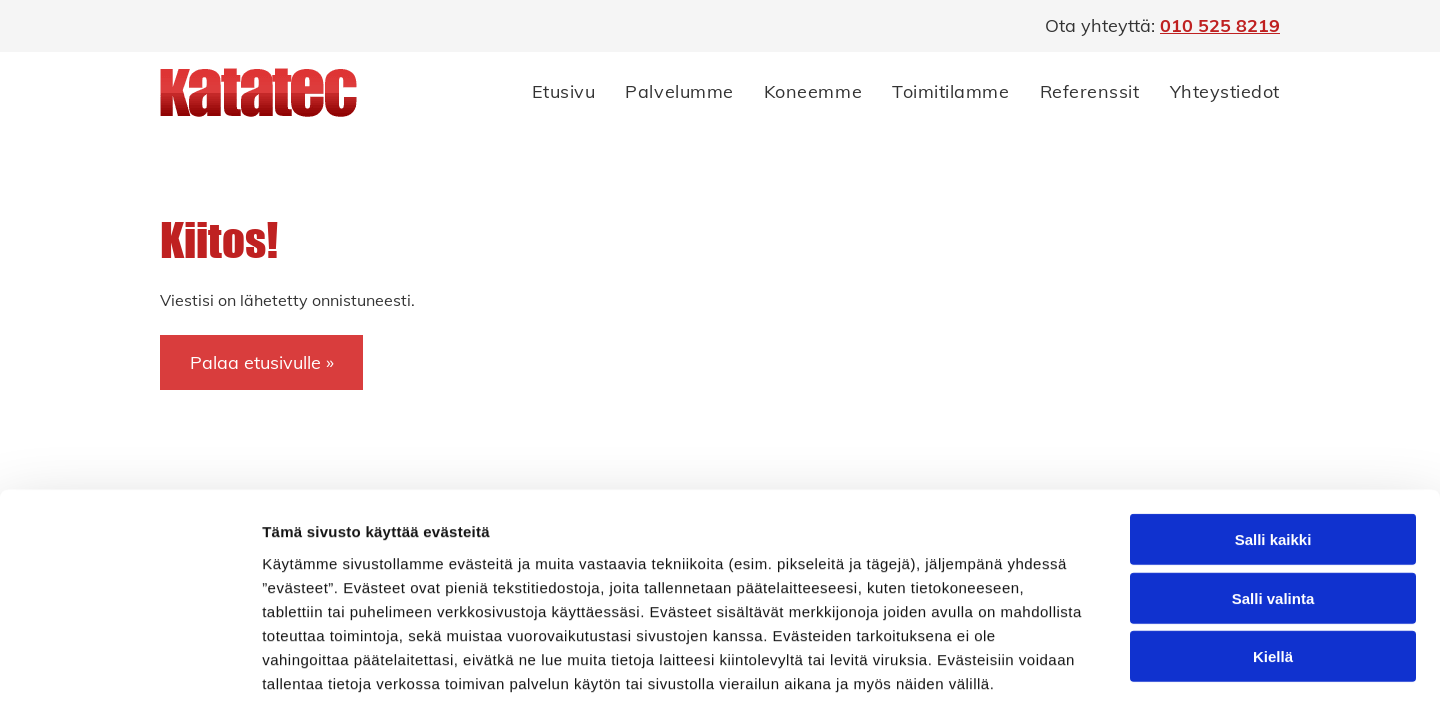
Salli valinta (1273, 461)
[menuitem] (549, 92)
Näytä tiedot (1069, 626)
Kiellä (1273, 519)
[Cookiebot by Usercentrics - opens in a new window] (129, 627)
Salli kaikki (1273, 402)
